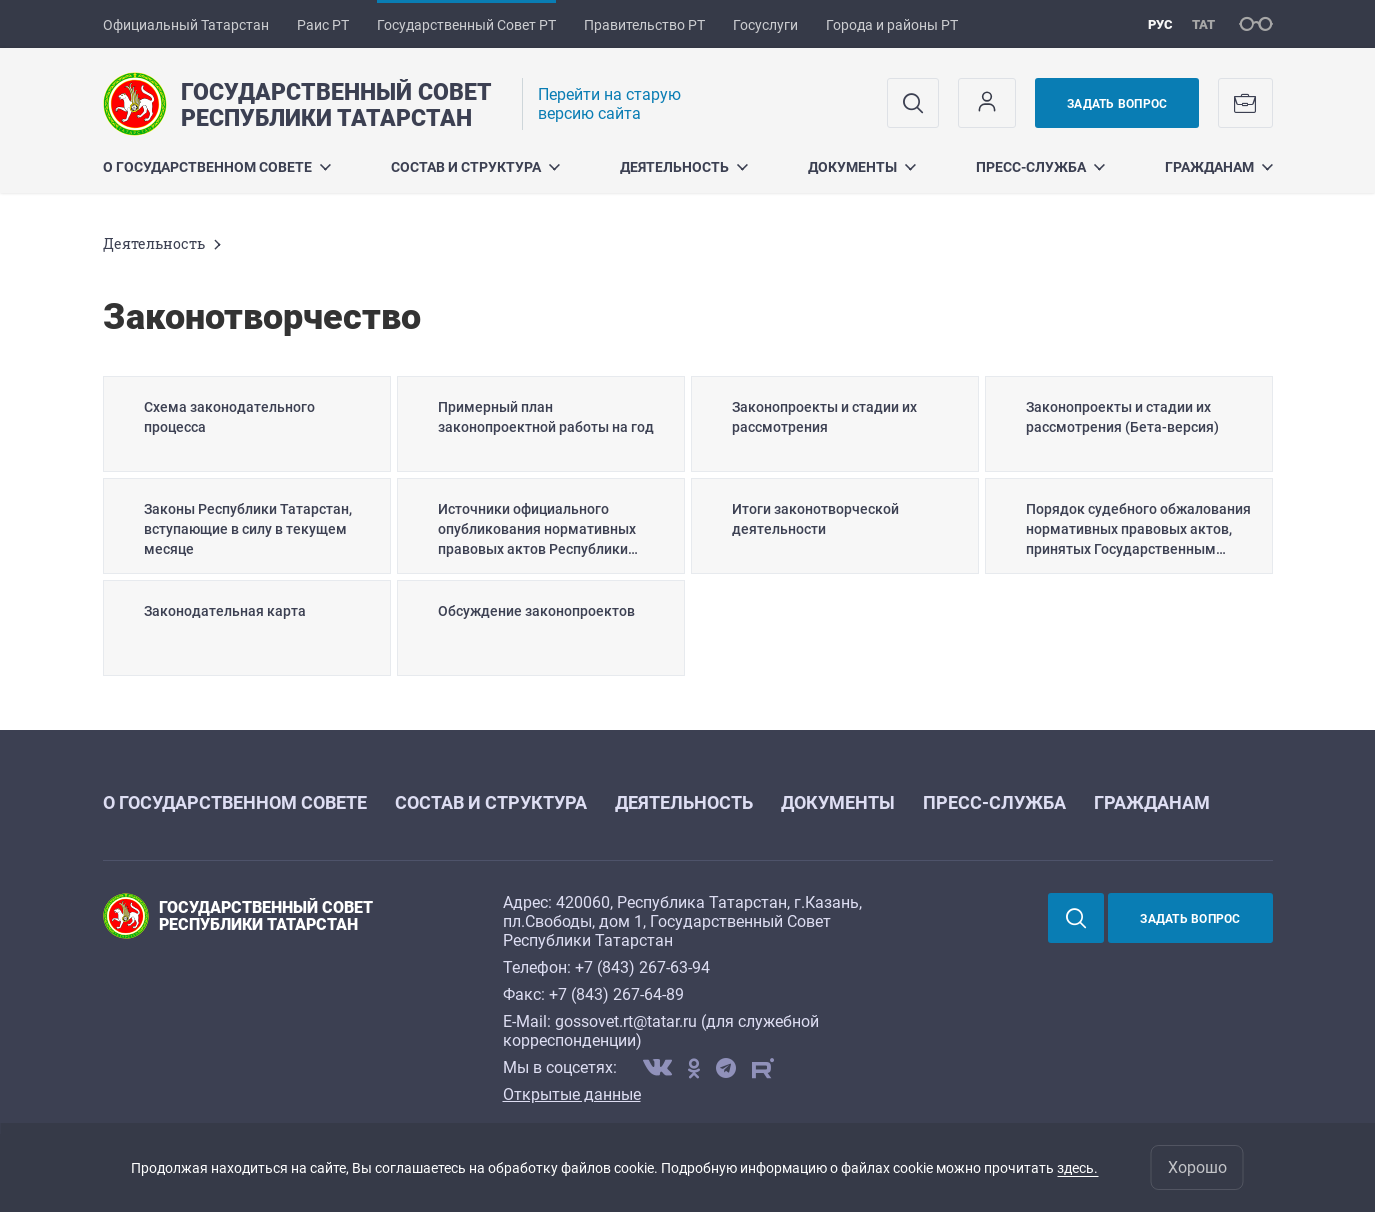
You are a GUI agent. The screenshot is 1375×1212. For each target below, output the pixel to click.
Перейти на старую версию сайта (609, 104)
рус (1160, 24)
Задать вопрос (1117, 104)
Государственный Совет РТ (466, 25)
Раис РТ (323, 25)
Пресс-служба (1040, 167)
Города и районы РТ (892, 25)
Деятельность (684, 167)
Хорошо (1197, 1167)
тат (1203, 24)
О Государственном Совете (217, 167)
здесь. (1077, 1168)
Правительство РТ (644, 25)
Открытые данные (572, 1094)
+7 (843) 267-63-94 (642, 967)
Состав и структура (475, 167)
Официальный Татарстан (186, 25)
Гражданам (1219, 167)
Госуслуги (765, 25)
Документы (862, 167)
